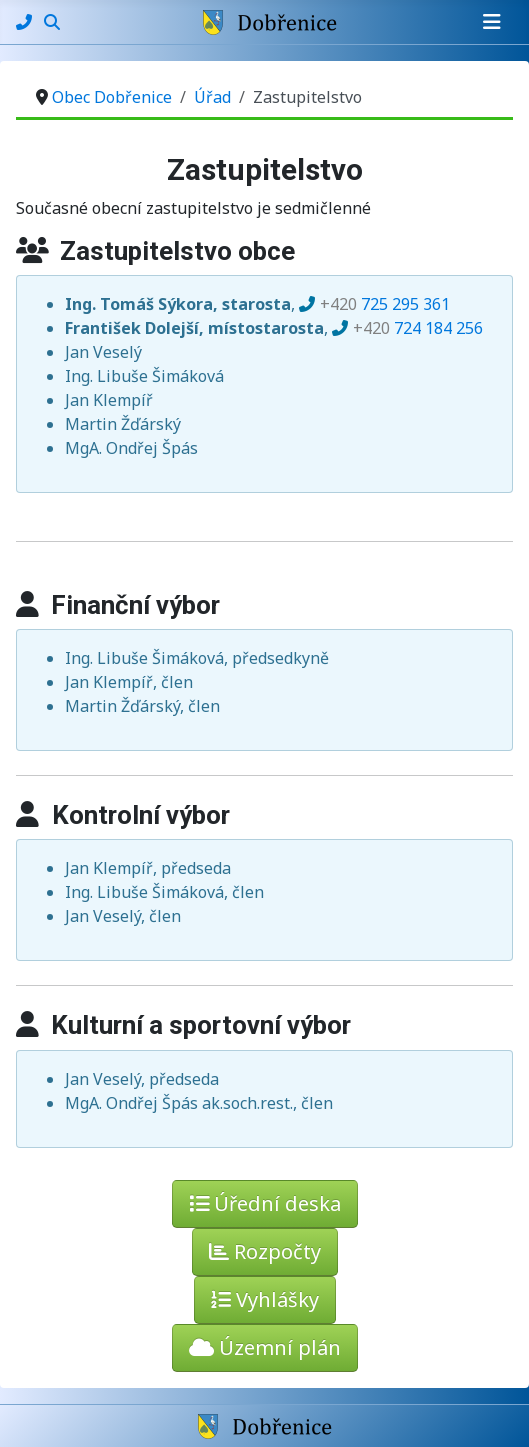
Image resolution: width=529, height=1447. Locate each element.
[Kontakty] (26, 22)
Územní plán (265, 1347)
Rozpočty (265, 1251)
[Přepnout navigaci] (492, 22)
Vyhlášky (265, 1299)
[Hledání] (52, 22)
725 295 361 (385, 304)
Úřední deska (265, 1203)
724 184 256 (418, 328)
